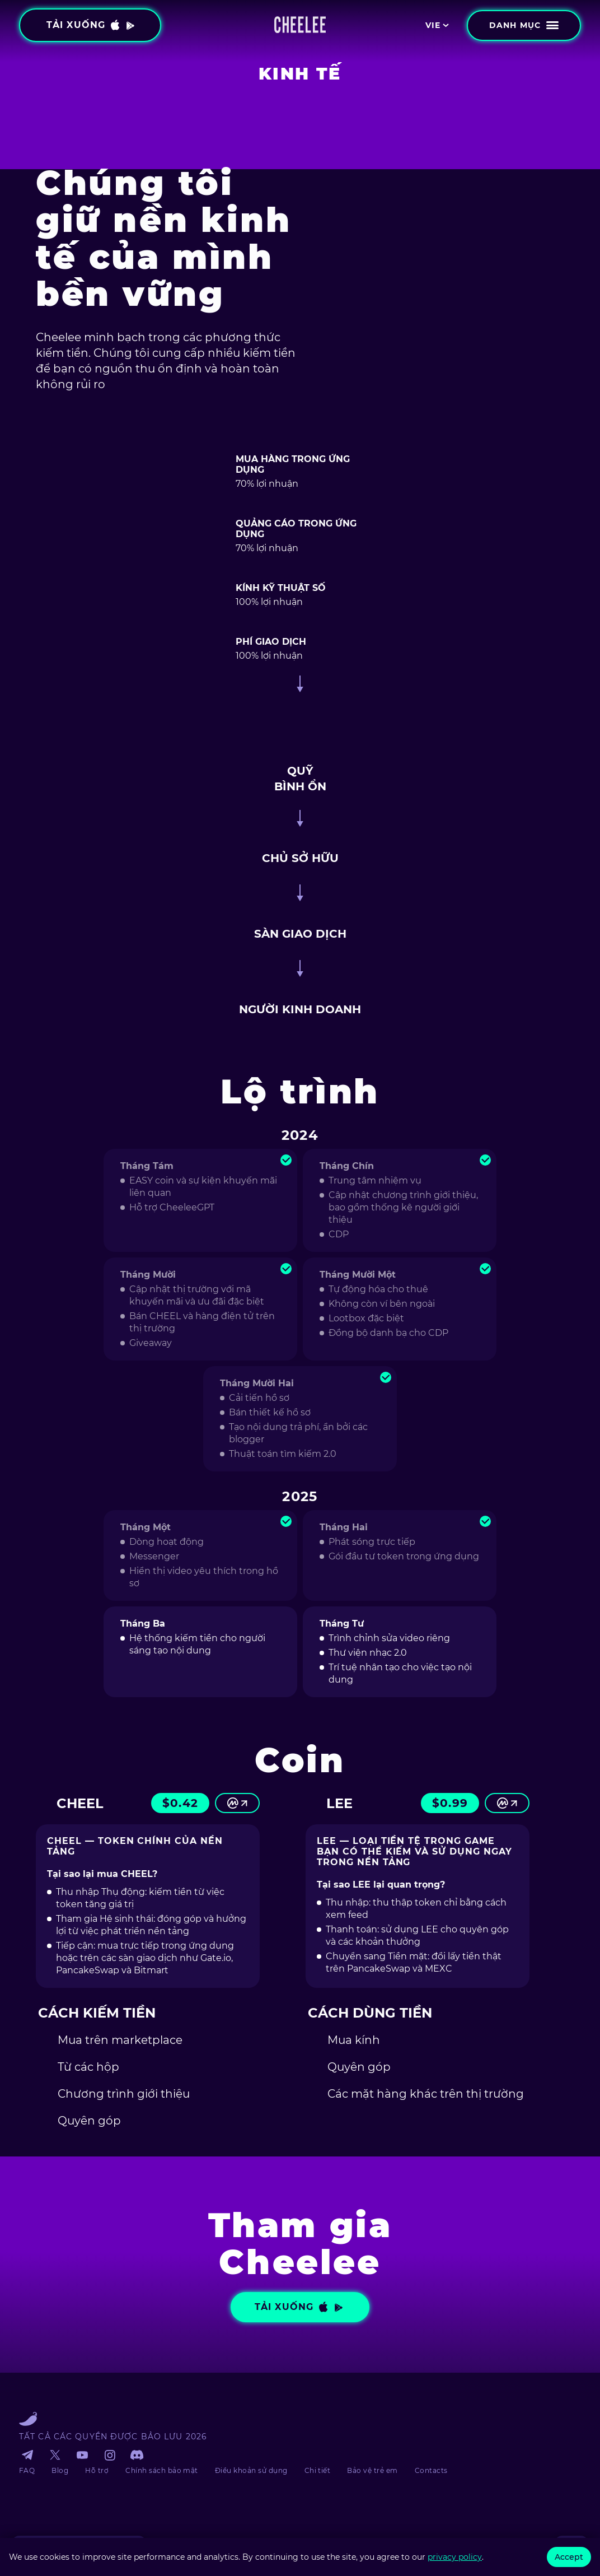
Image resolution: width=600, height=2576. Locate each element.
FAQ (27, 2470)
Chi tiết (317, 2470)
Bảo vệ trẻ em (372, 2470)
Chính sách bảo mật (161, 2470)
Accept (569, 2557)
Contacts (431, 2470)
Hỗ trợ (97, 2470)
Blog (59, 2470)
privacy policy (455, 2557)
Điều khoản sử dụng (251, 2470)
